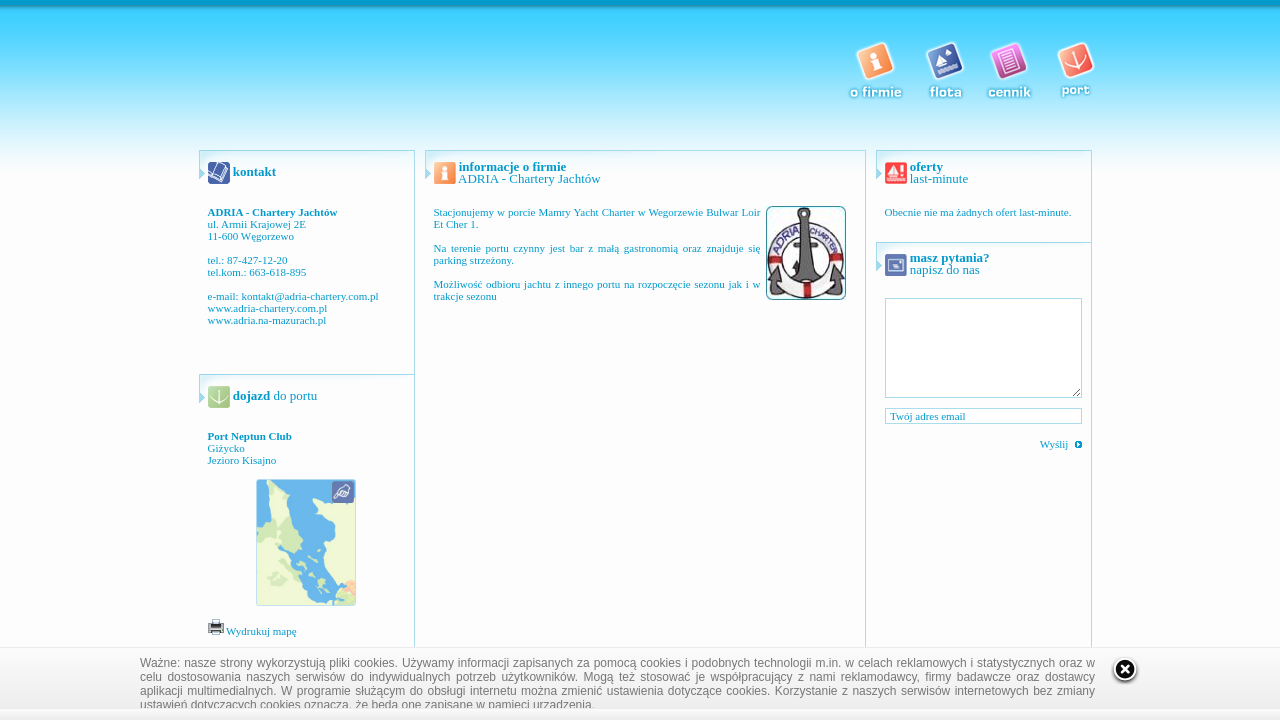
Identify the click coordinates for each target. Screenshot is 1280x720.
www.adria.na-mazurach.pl (267, 320)
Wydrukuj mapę (252, 631)
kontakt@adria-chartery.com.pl (309, 296)
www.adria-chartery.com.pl (268, 308)
